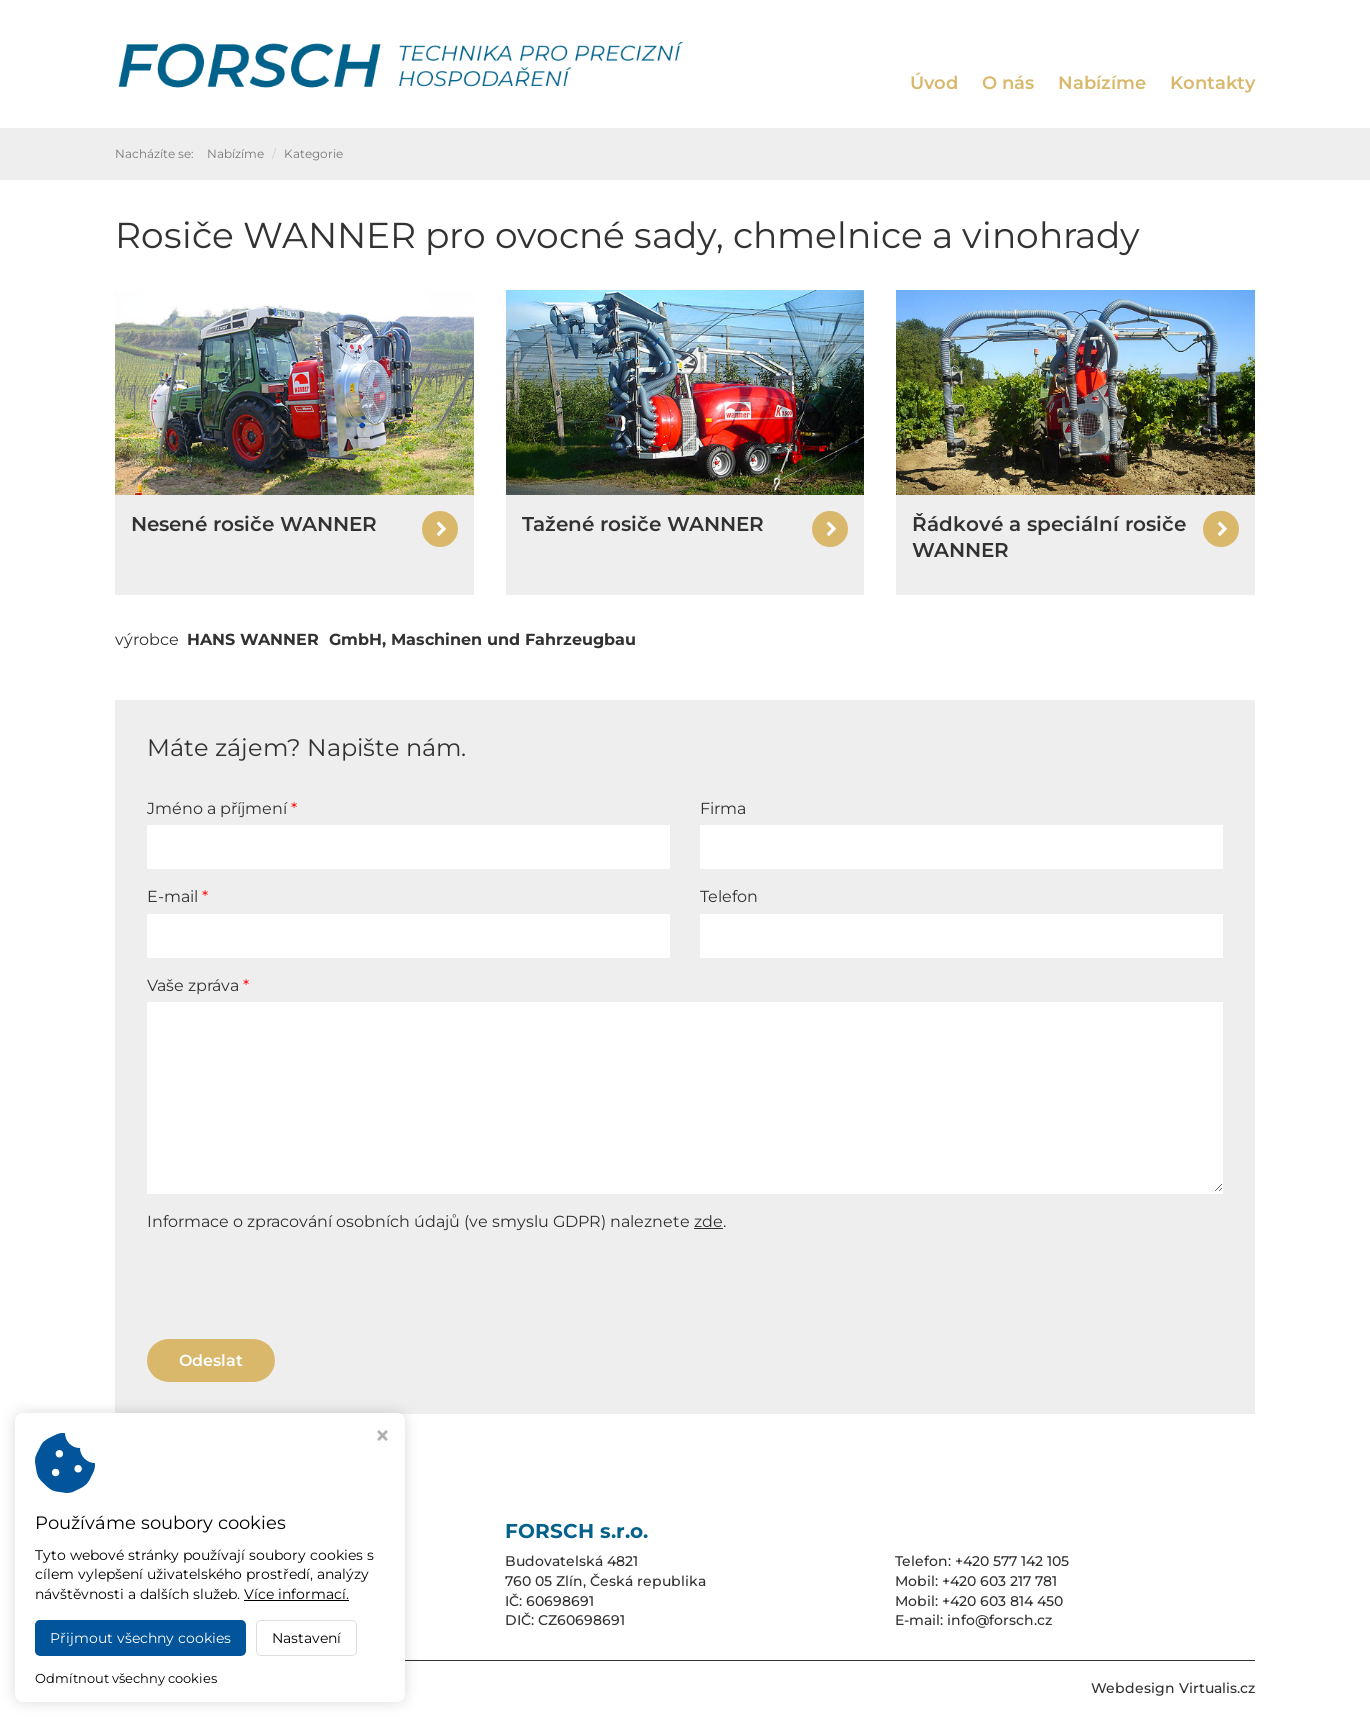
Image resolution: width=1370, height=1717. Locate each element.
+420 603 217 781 (999, 1581)
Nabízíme (1102, 83)
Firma (723, 808)
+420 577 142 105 (1012, 1561)
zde (708, 1221)
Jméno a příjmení (219, 808)
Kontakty (1212, 83)
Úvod (934, 83)
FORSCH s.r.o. (296, 1688)
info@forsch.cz (999, 1620)
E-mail (174, 896)
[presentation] (299, 1284)
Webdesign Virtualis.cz (1173, 1688)
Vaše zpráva (195, 985)
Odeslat (211, 1360)
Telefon (729, 896)
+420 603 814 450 (1002, 1601)
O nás (1008, 83)
